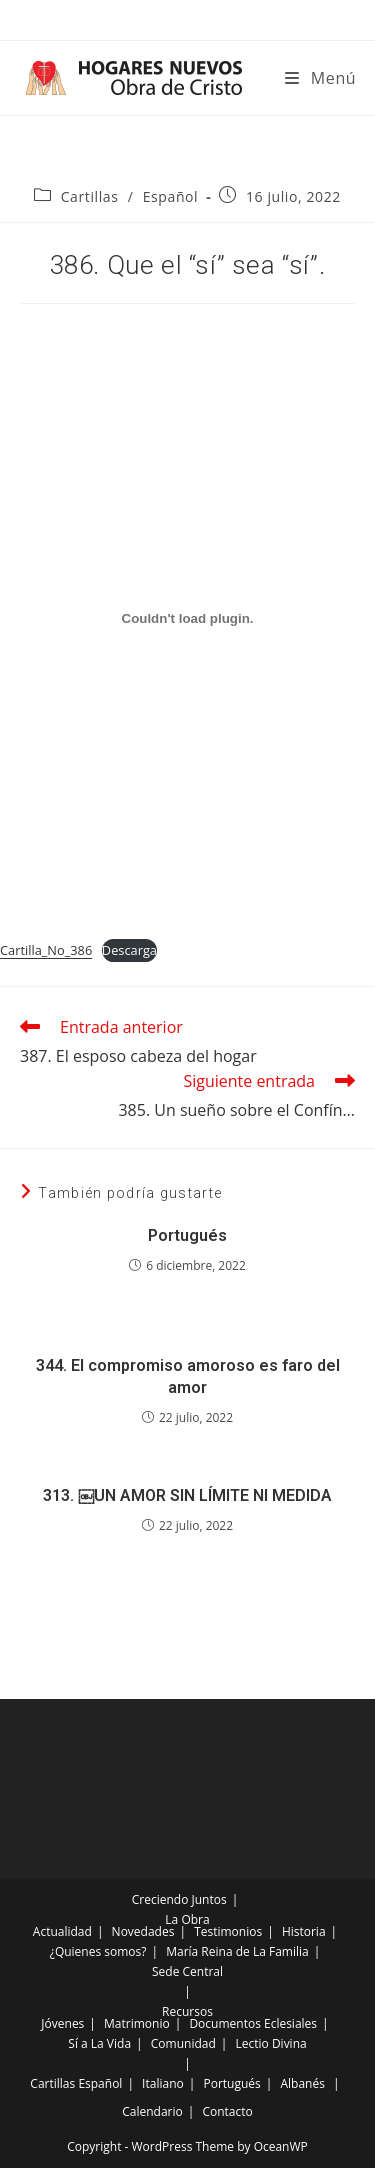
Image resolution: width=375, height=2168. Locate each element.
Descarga (129, 950)
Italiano (163, 2083)
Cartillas (90, 196)
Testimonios (228, 1931)
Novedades (143, 1931)
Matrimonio (137, 2023)
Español (171, 196)
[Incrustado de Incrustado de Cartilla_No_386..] (187, 619)
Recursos (187, 2011)
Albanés (302, 2083)
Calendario (152, 2111)
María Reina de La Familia (237, 1951)
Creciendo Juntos (179, 1899)
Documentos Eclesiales (253, 2023)
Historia (304, 1931)
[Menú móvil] (320, 78)
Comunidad (183, 2043)
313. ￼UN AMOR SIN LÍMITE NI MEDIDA (187, 1495)
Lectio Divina (271, 2043)
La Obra (187, 1919)
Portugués (187, 1235)
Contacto (227, 2111)
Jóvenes (62, 2023)
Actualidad (62, 1931)
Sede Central (187, 1971)
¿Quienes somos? (98, 1951)
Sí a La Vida (99, 2043)
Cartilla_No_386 (46, 950)
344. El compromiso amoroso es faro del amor (188, 1376)
